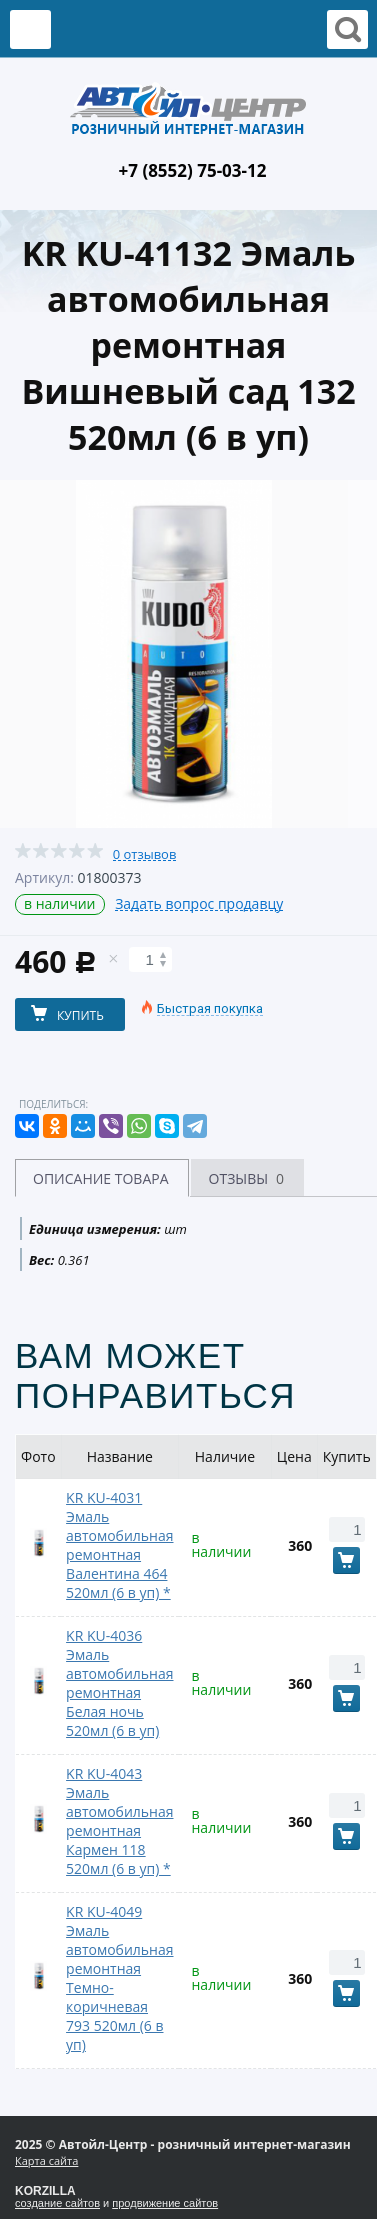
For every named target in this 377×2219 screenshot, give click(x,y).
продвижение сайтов (165, 2203)
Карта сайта (46, 2160)
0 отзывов (145, 854)
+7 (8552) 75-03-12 (193, 170)
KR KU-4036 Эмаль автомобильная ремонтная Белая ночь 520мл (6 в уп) (119, 1683)
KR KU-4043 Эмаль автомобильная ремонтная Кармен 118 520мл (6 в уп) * (119, 1821)
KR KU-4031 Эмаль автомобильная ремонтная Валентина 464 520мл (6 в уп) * (119, 1545)
